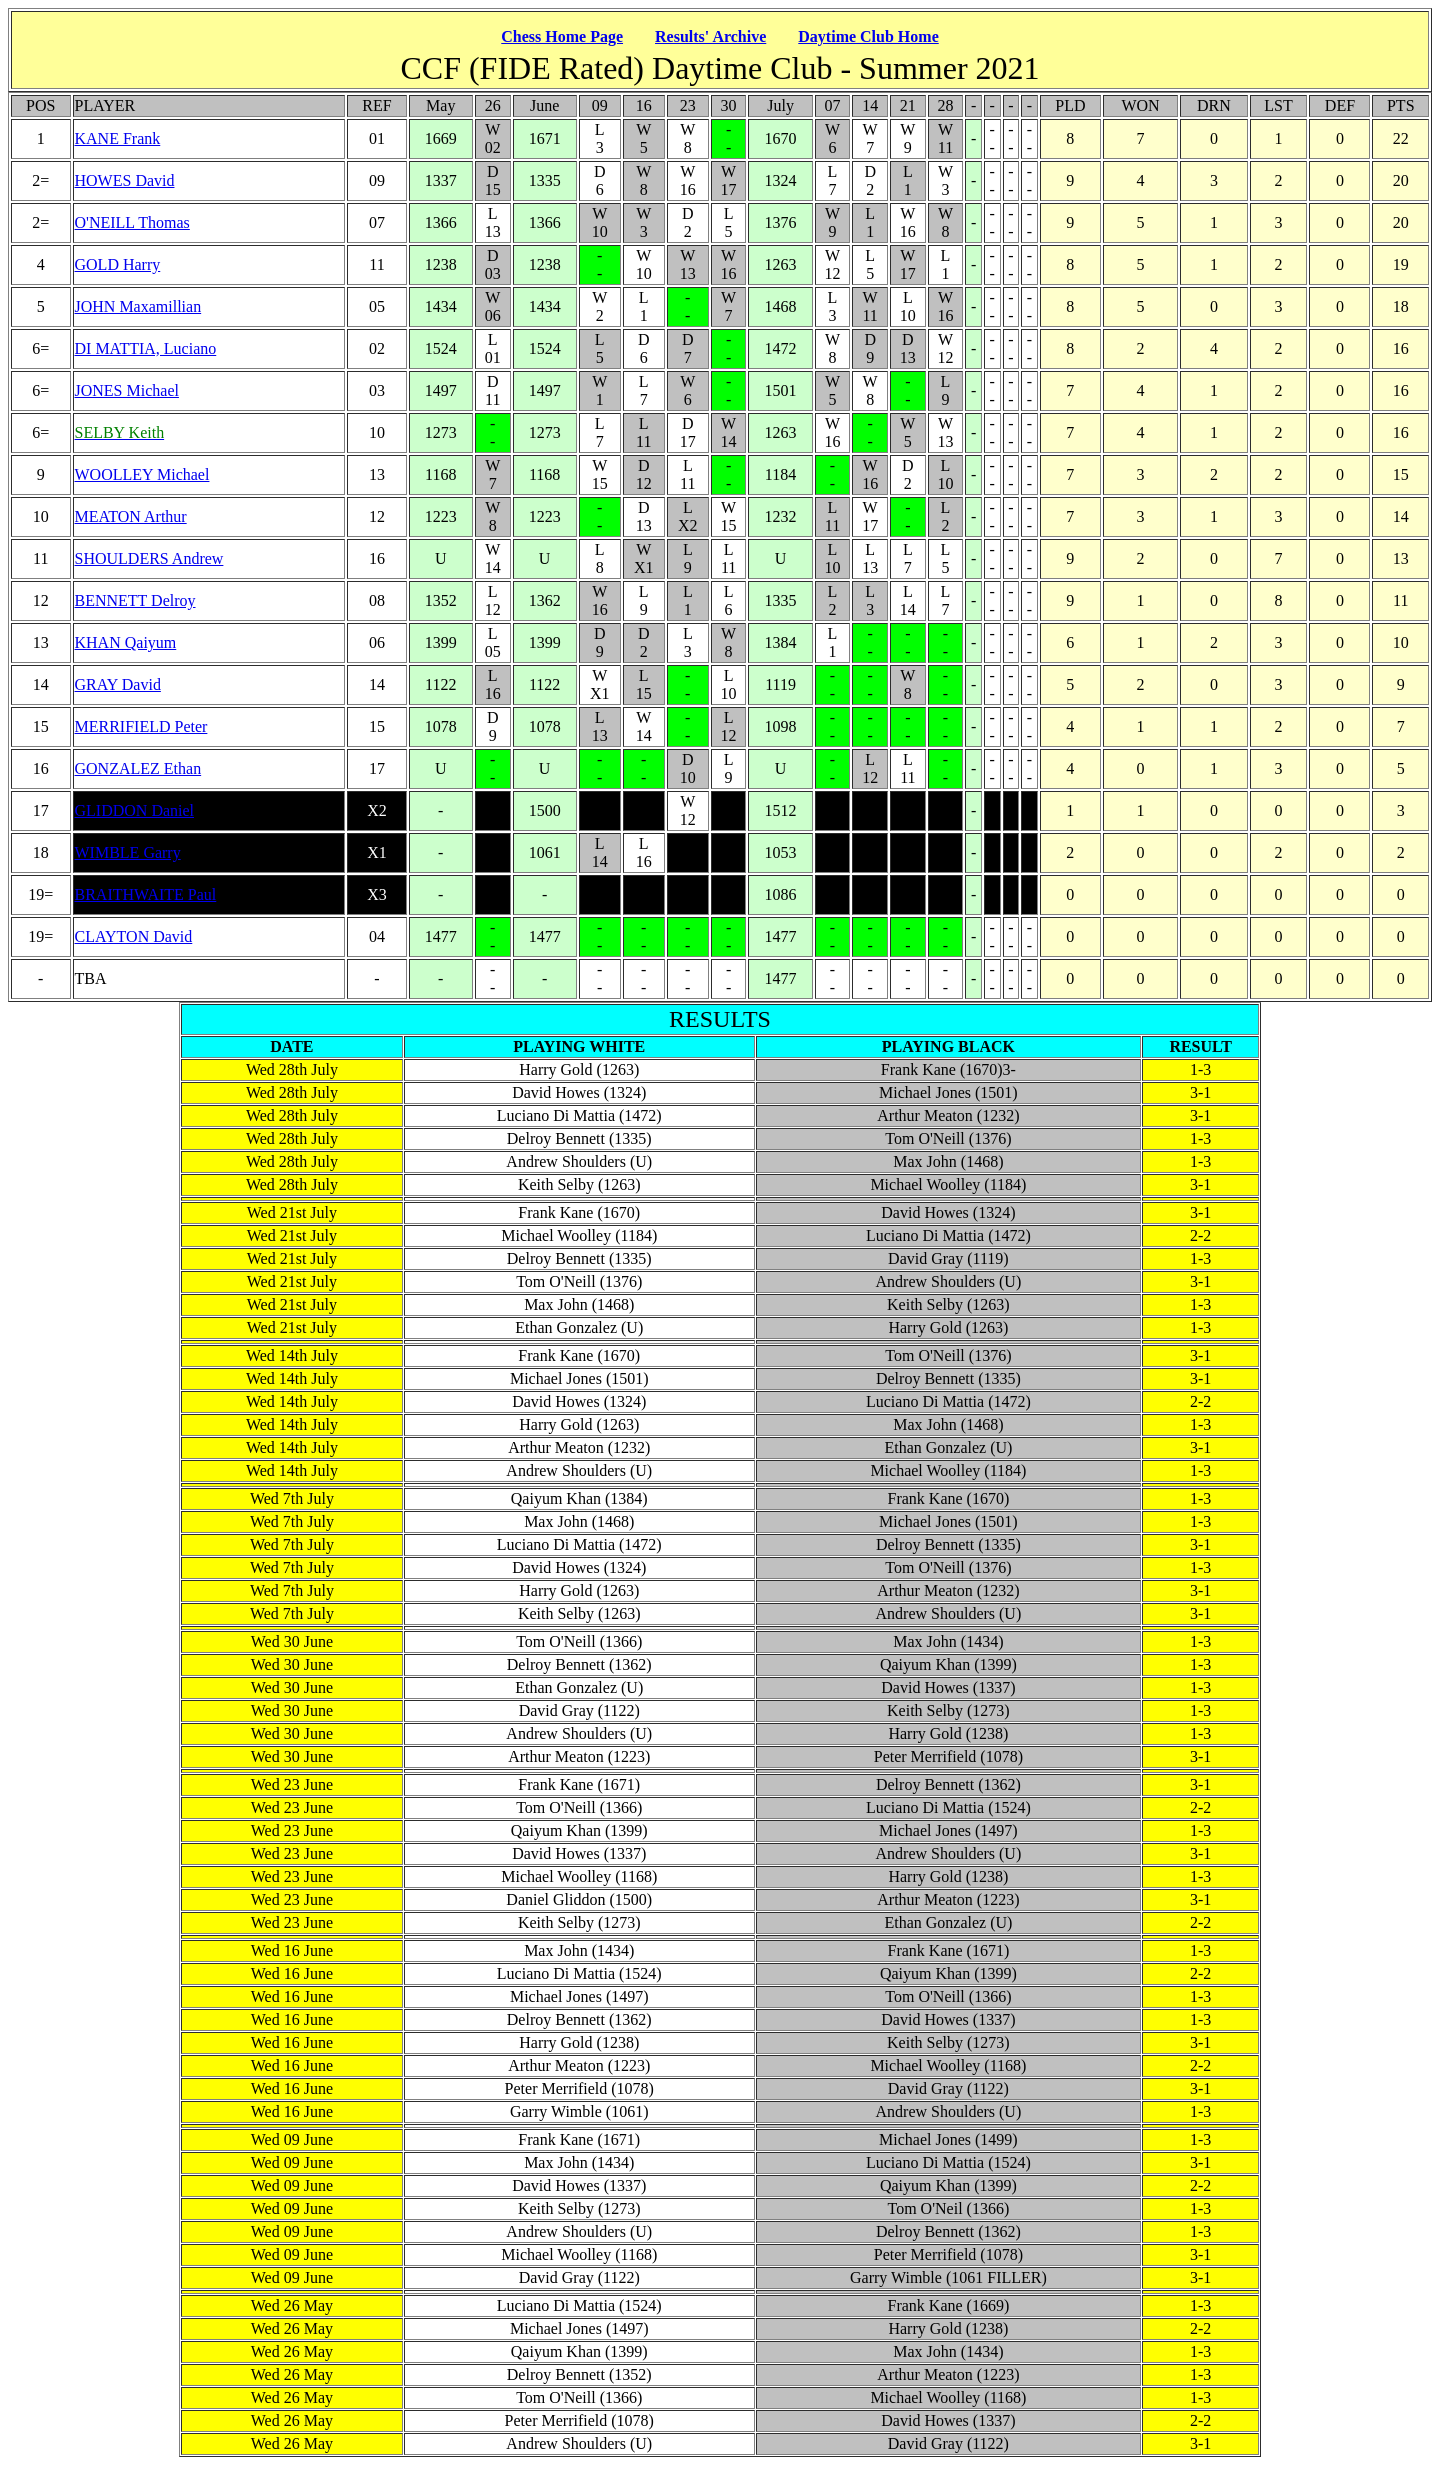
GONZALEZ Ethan (138, 768)
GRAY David (118, 684)
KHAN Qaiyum (126, 642)
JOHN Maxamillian (138, 306)
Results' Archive (710, 36)
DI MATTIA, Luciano (146, 348)
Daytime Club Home (868, 36)
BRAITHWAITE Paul (146, 894)
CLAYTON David (134, 936)
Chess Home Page (562, 36)
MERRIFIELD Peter (141, 726)
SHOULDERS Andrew (149, 558)
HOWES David (125, 180)
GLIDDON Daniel (135, 810)
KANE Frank (118, 138)
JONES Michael (127, 390)
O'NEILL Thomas (132, 222)
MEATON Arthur (131, 516)
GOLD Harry (118, 264)
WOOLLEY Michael (142, 474)
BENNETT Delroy (135, 600)
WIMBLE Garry (128, 852)
